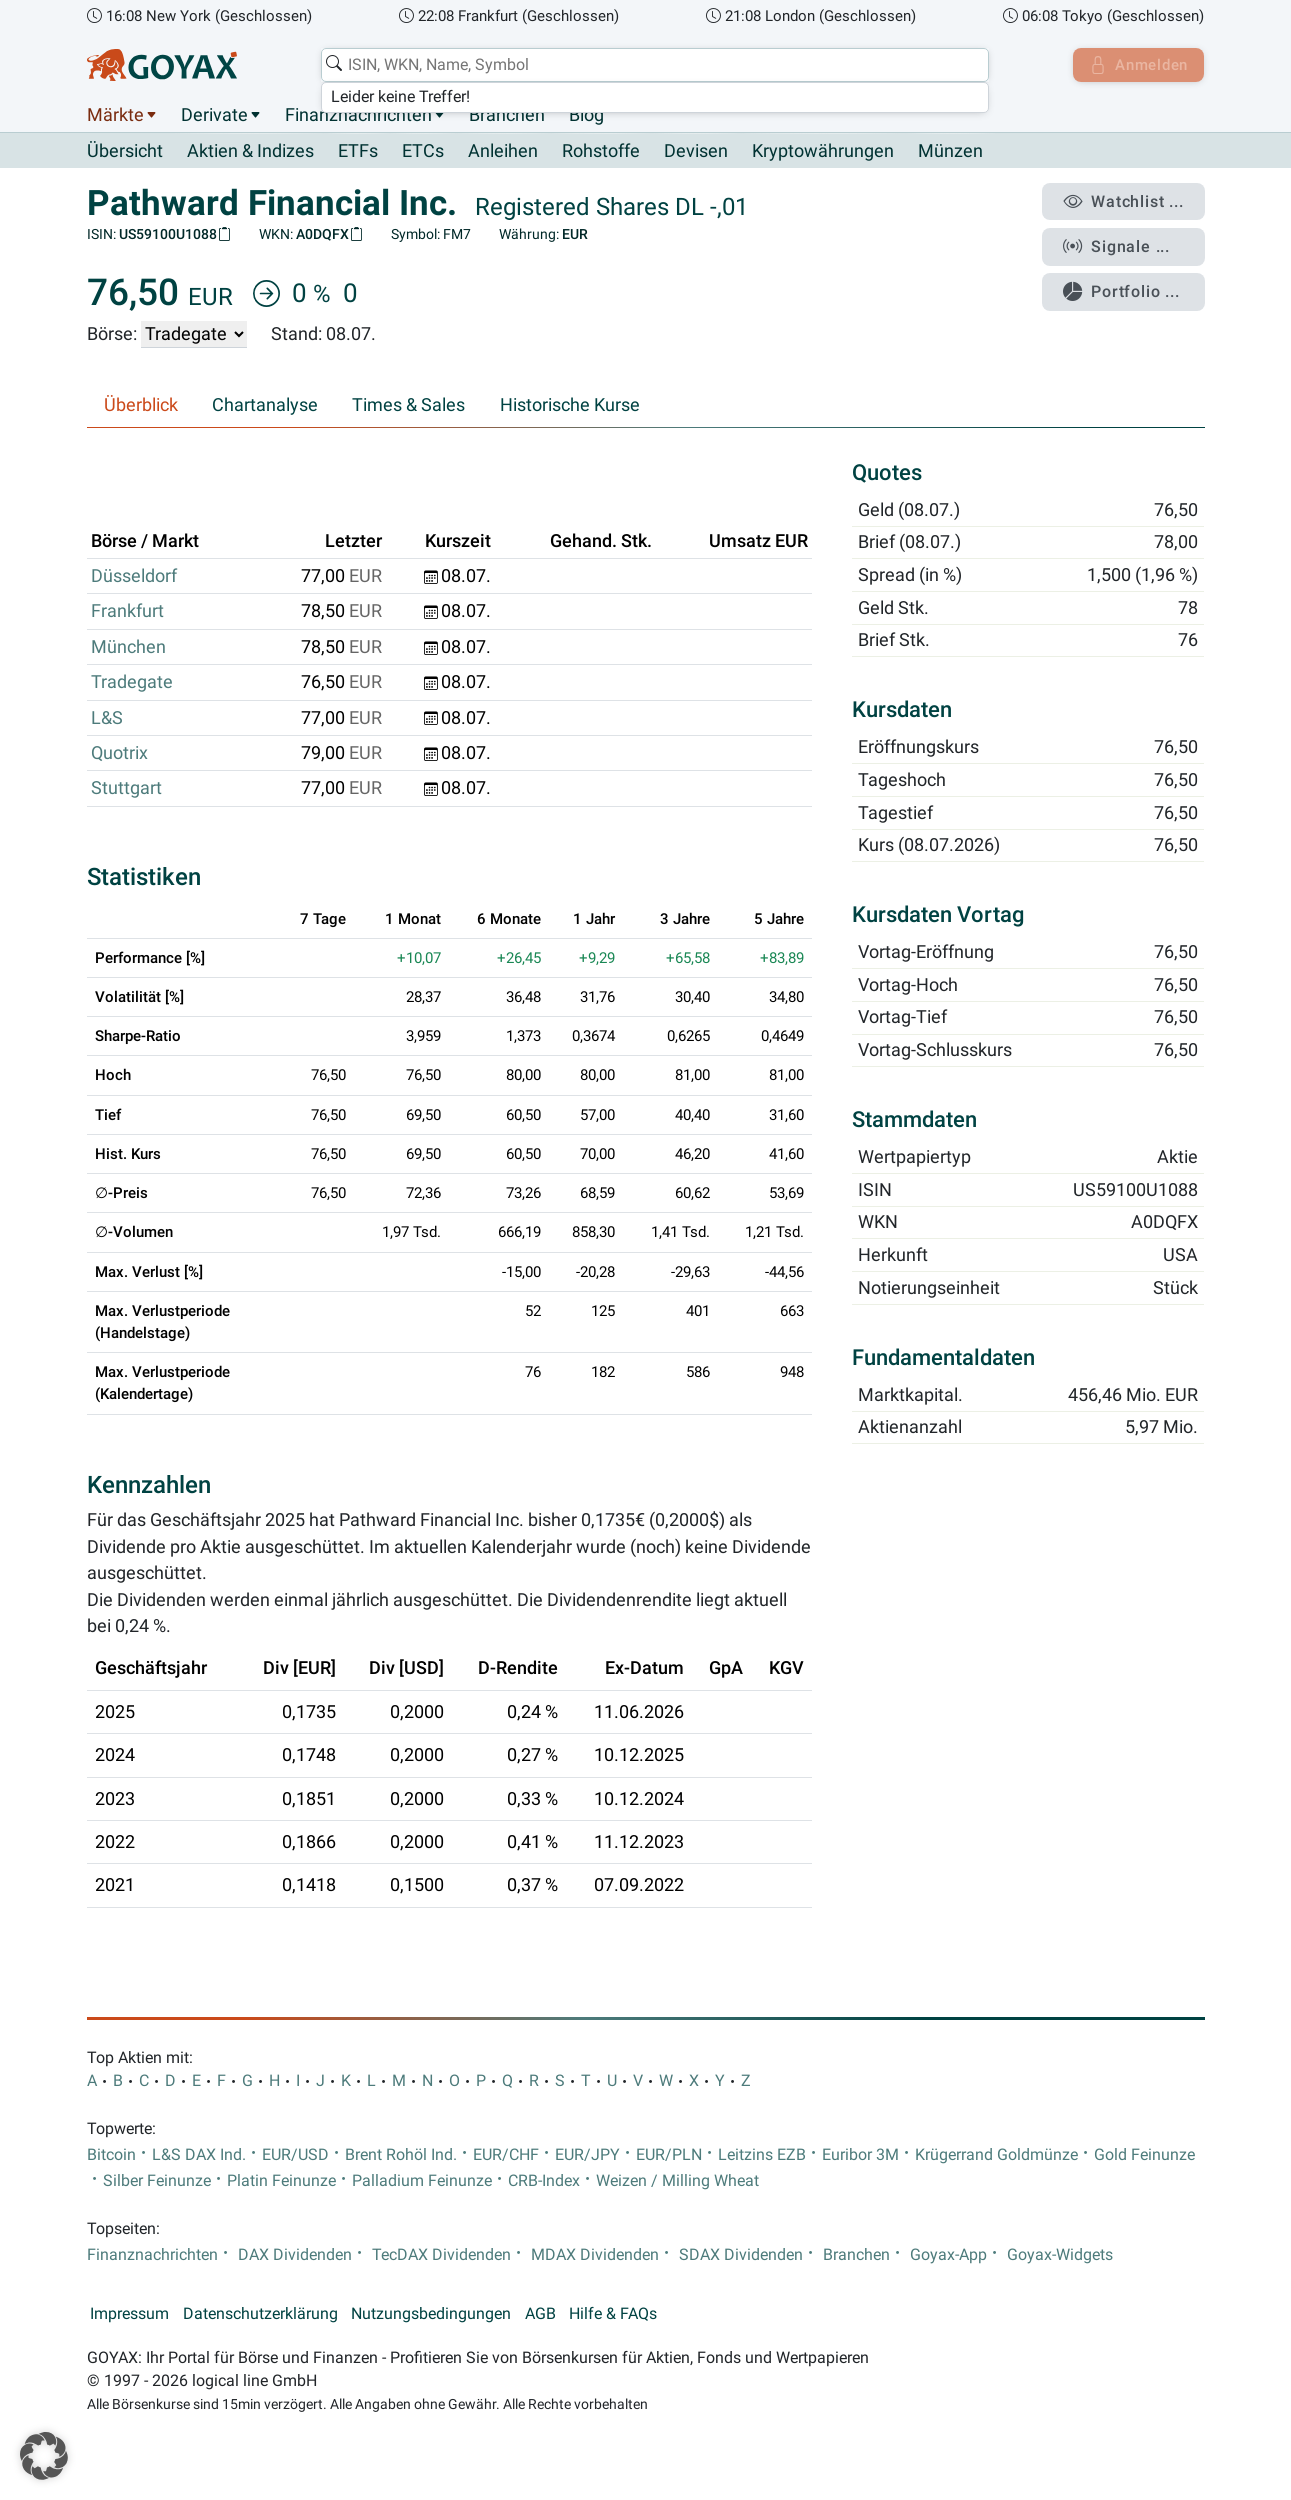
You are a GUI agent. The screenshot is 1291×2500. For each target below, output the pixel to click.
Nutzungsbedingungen (431, 2314)
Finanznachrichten (358, 115)
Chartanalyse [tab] (265, 406)
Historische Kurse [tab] (570, 406)
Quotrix (119, 754)
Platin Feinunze (281, 2181)
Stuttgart (126, 789)
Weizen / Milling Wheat (677, 2181)
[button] (44, 2456)
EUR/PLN (669, 2155)
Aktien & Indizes (250, 152)
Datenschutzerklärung (260, 2314)
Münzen (950, 152)
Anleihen (503, 152)
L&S (107, 718)
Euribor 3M (860, 2155)
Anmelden (1135, 65)
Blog (586, 115)
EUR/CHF (506, 2155)
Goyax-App (948, 2255)
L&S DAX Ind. (199, 2155)
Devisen (696, 152)
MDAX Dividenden (595, 2255)
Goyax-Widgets (1060, 2255)
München (128, 647)
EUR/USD (295, 2155)
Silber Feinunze (157, 2181)
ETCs (423, 152)
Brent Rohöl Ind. (401, 2155)
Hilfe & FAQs (613, 2314)
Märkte (115, 115)
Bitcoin (111, 2155)
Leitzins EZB (762, 2155)
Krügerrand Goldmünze (996, 2155)
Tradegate (132, 683)
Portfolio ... (1125, 285)
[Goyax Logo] (162, 65)
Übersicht (125, 151)
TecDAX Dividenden (441, 2255)
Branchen (507, 115)
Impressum (129, 2314)
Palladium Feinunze (422, 2181)
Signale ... (1120, 243)
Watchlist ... (1127, 201)
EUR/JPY (587, 2155)
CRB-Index (544, 2181)
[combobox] (652, 65)
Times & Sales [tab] (408, 406)
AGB (540, 2314)
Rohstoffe (601, 152)
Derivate (214, 115)
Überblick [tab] (141, 406)
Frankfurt (127, 612)
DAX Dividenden (295, 2255)
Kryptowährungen (823, 152)
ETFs (358, 152)
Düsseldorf (134, 577)
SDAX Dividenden (741, 2255)
